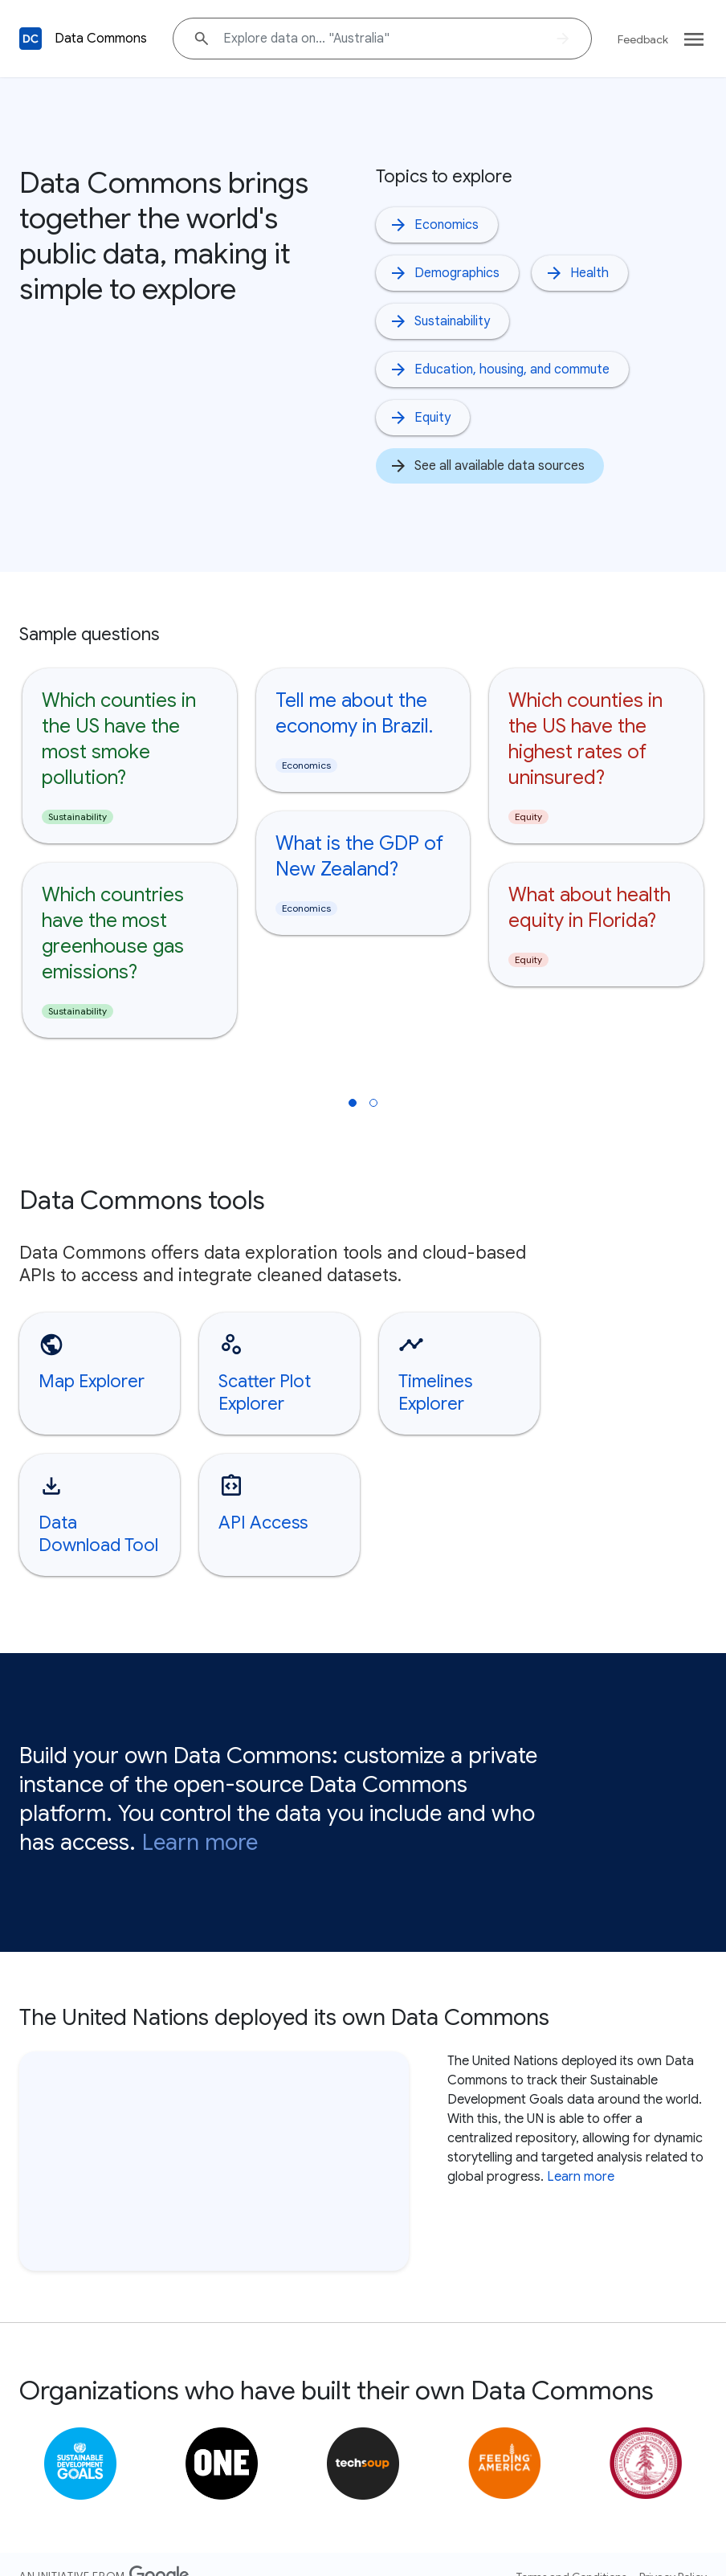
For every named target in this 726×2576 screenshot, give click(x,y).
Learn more (200, 1816)
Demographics (444, 273)
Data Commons (101, 39)
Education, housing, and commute (499, 369)
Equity (420, 417)
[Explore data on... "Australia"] (382, 38)
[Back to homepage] (30, 38)
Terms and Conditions (571, 2551)
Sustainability (439, 321)
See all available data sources (487, 466)
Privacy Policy (673, 2551)
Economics (434, 225)
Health (576, 273)
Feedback (643, 39)
